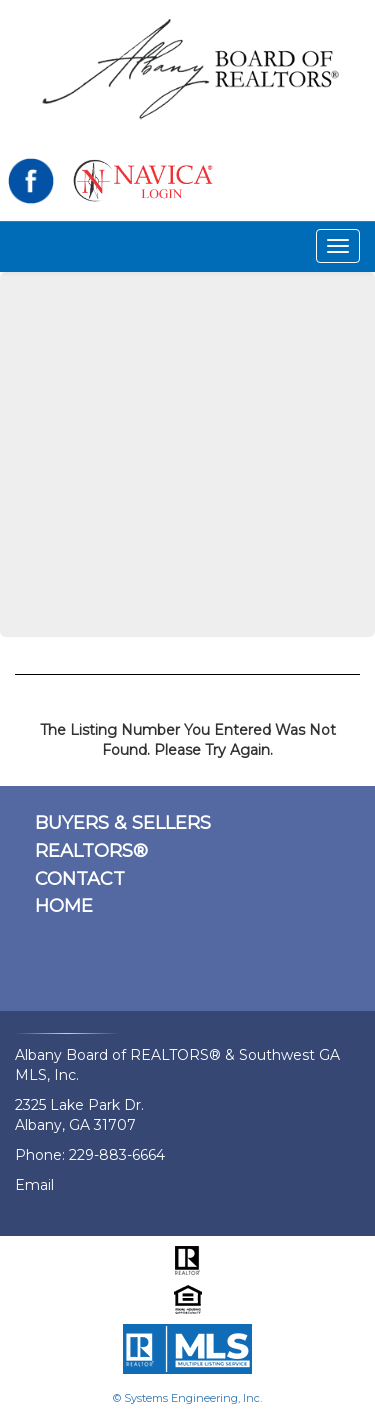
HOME (64, 906)
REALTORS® (91, 851)
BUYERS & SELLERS (123, 823)
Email (34, 1185)
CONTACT (80, 879)
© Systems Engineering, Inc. (187, 1398)
